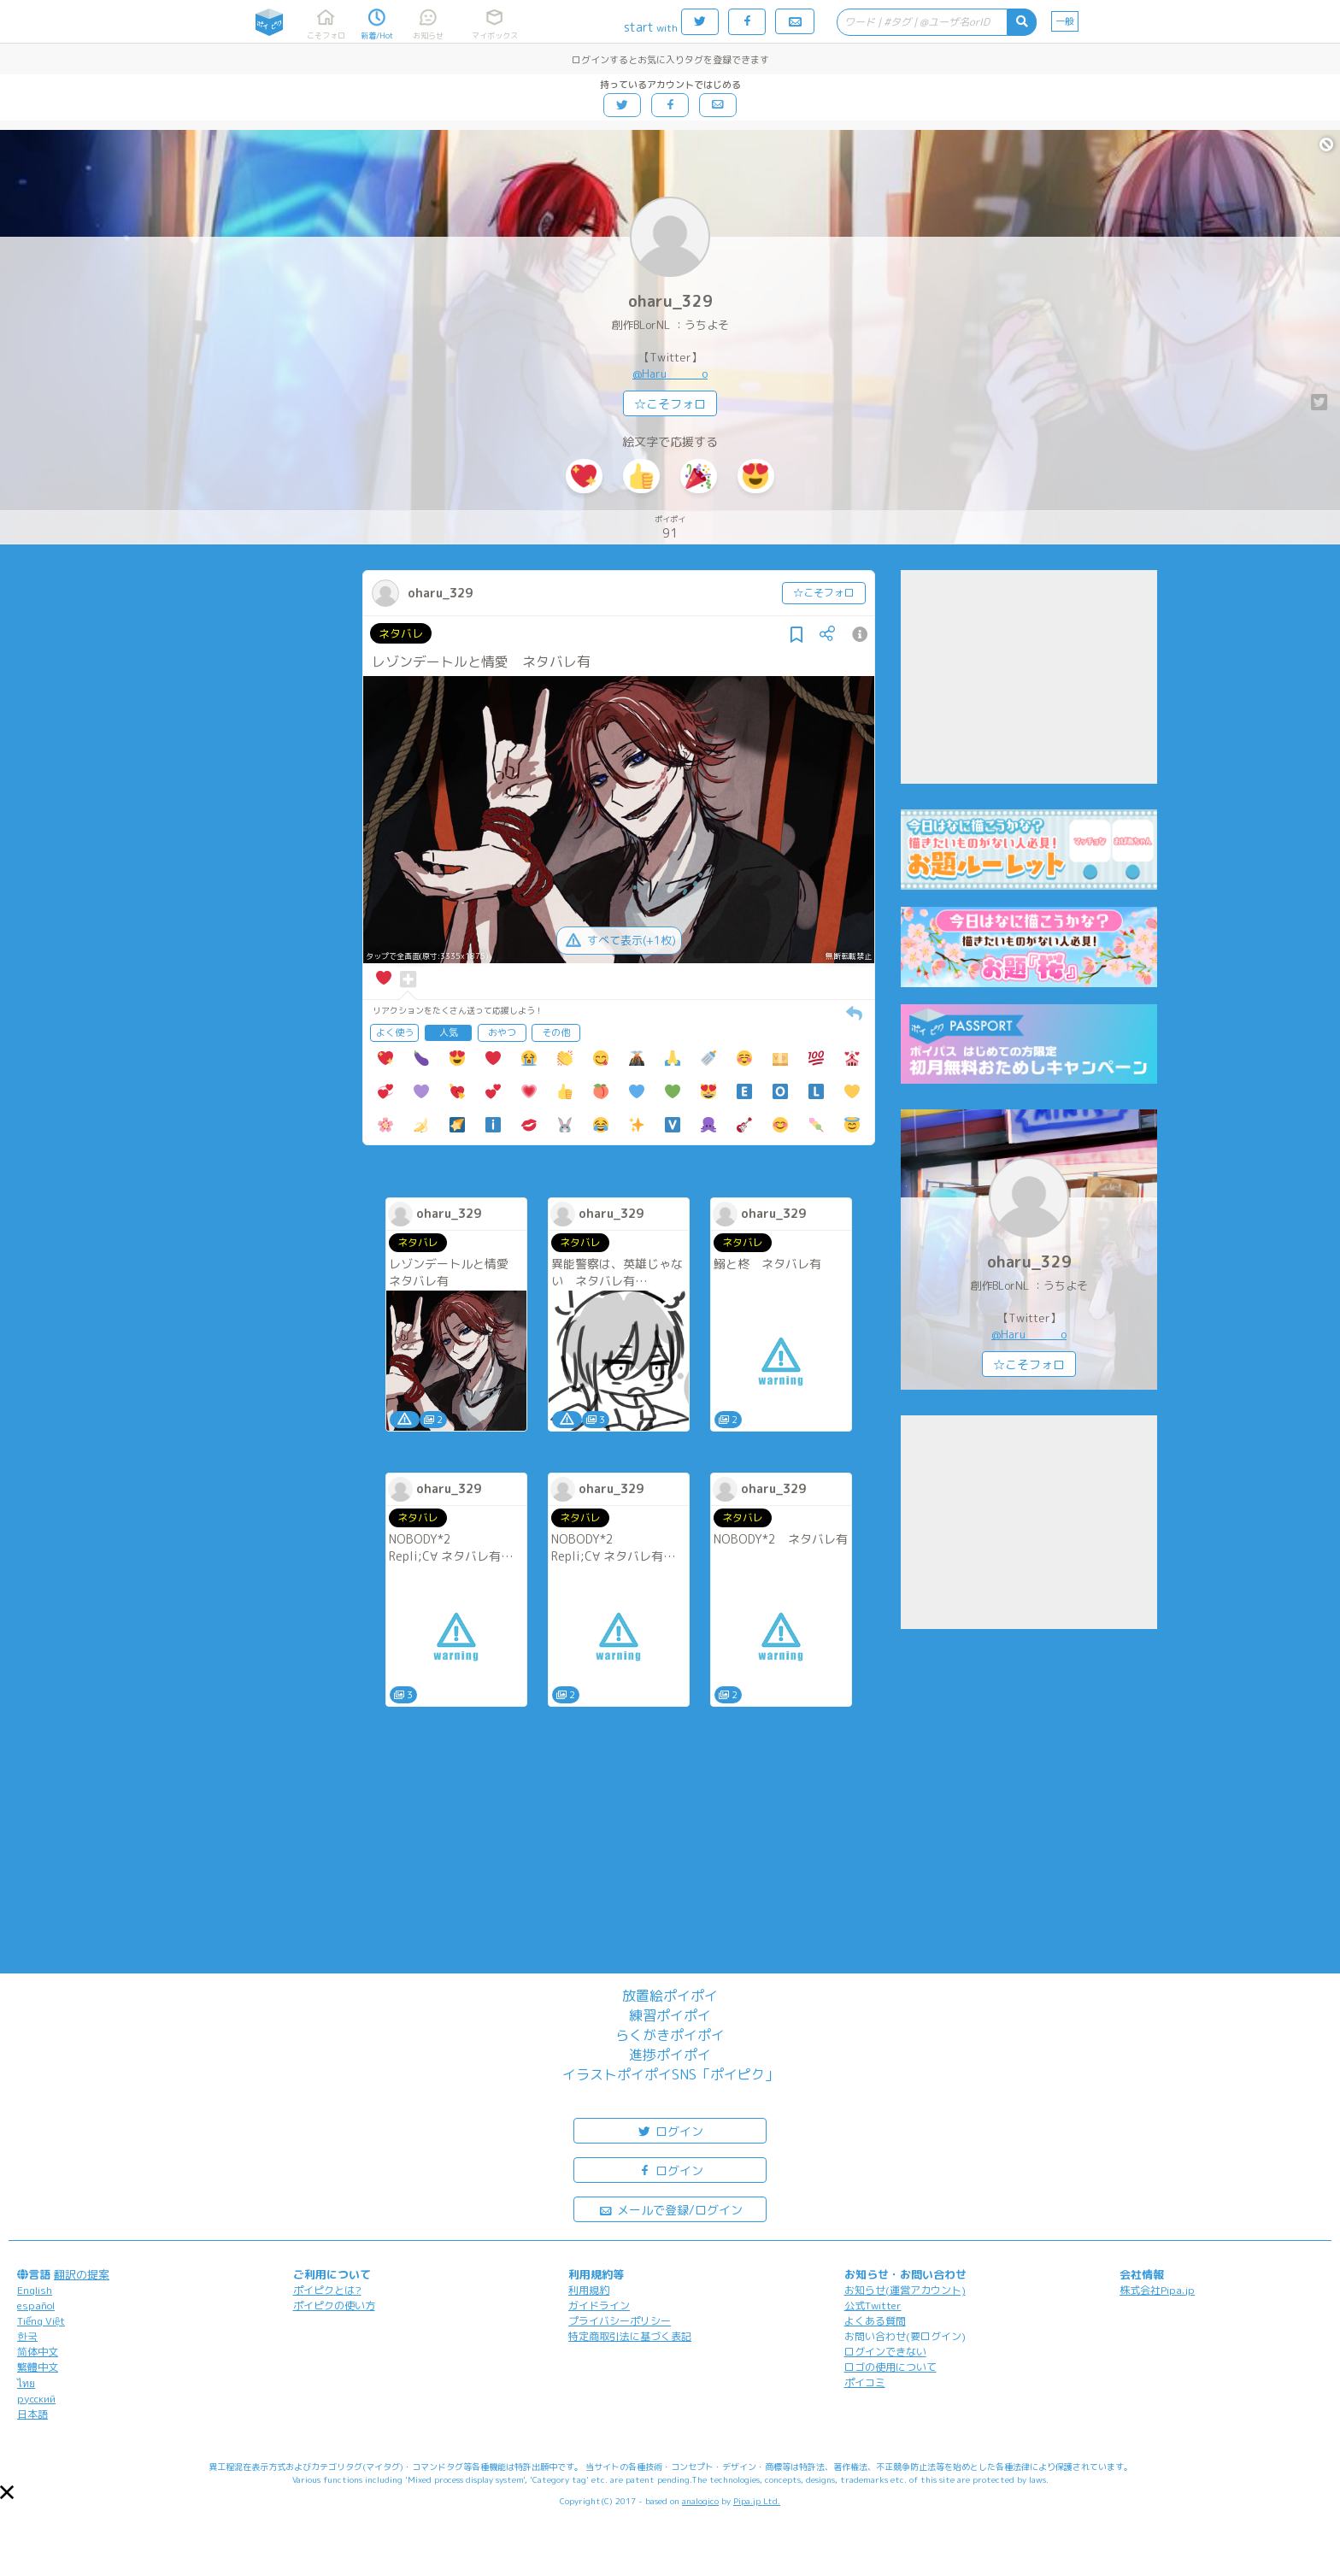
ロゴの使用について (890, 2367)
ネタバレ (401, 633)
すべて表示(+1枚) (619, 940)
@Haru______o (670, 373)
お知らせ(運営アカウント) (905, 2290)
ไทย (26, 2383)
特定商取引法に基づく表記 (629, 2336)
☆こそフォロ (670, 404)
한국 (27, 2336)
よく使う (395, 1032)
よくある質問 (875, 2321)
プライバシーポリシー (619, 2321)
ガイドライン (599, 2305)
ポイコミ (864, 2382)
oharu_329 (670, 301)
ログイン (670, 2130)
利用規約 (588, 2290)
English (34, 2290)
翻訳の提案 (81, 2274)
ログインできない (885, 2351)
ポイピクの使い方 (334, 2305)
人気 (448, 1032)
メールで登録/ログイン (670, 2209)
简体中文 (37, 2351)
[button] (7, 2492)
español (36, 2305)
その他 (556, 1032)
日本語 (32, 2414)
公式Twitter (873, 2305)
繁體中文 (37, 2367)
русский (36, 2398)
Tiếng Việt (41, 2321)
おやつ (502, 1032)
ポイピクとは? (327, 2290)
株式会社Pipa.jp (1157, 2290)
